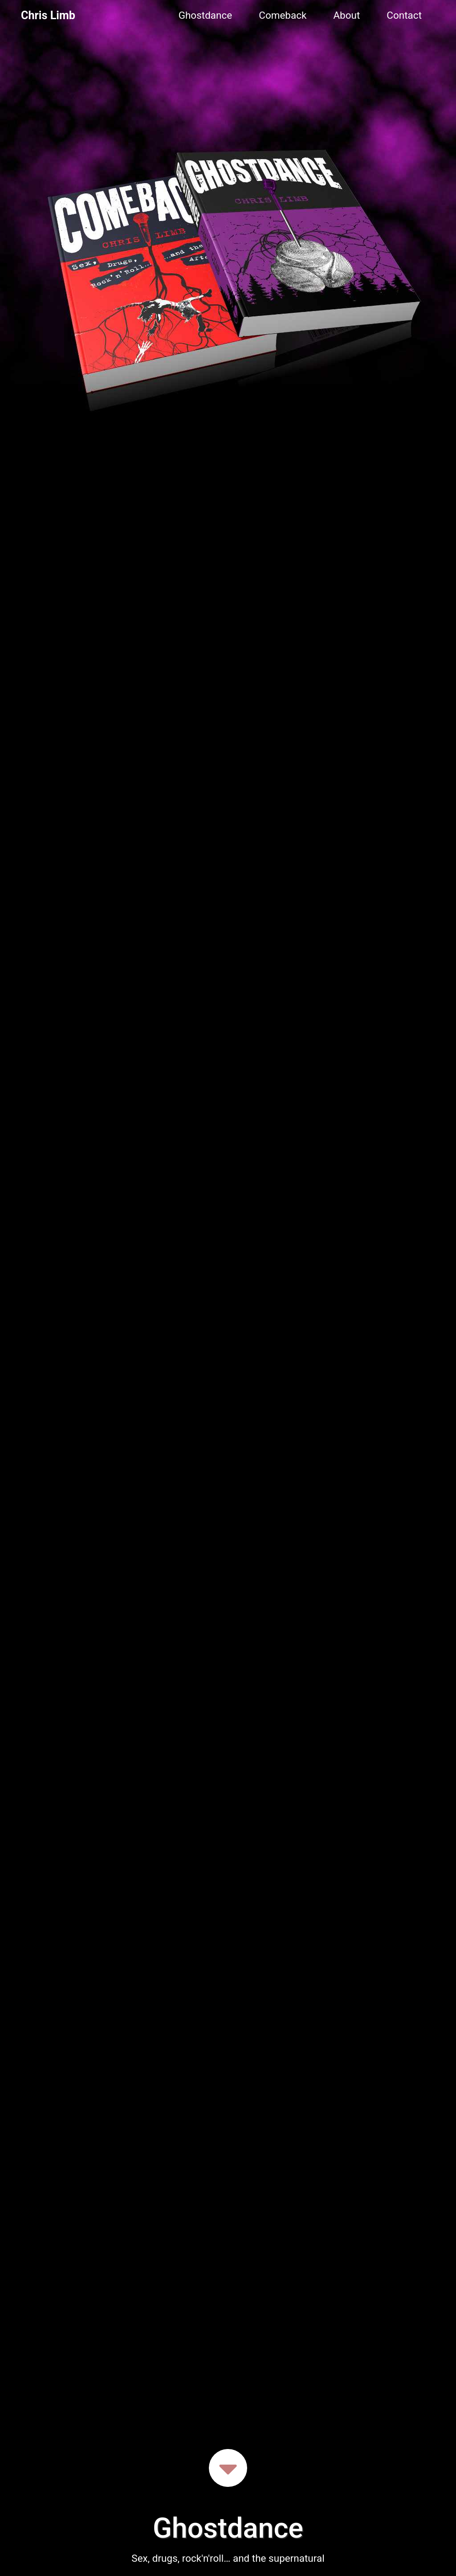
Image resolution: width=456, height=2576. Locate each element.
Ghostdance (205, 15)
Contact (404, 15)
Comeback (282, 15)
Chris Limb (48, 15)
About (346, 15)
